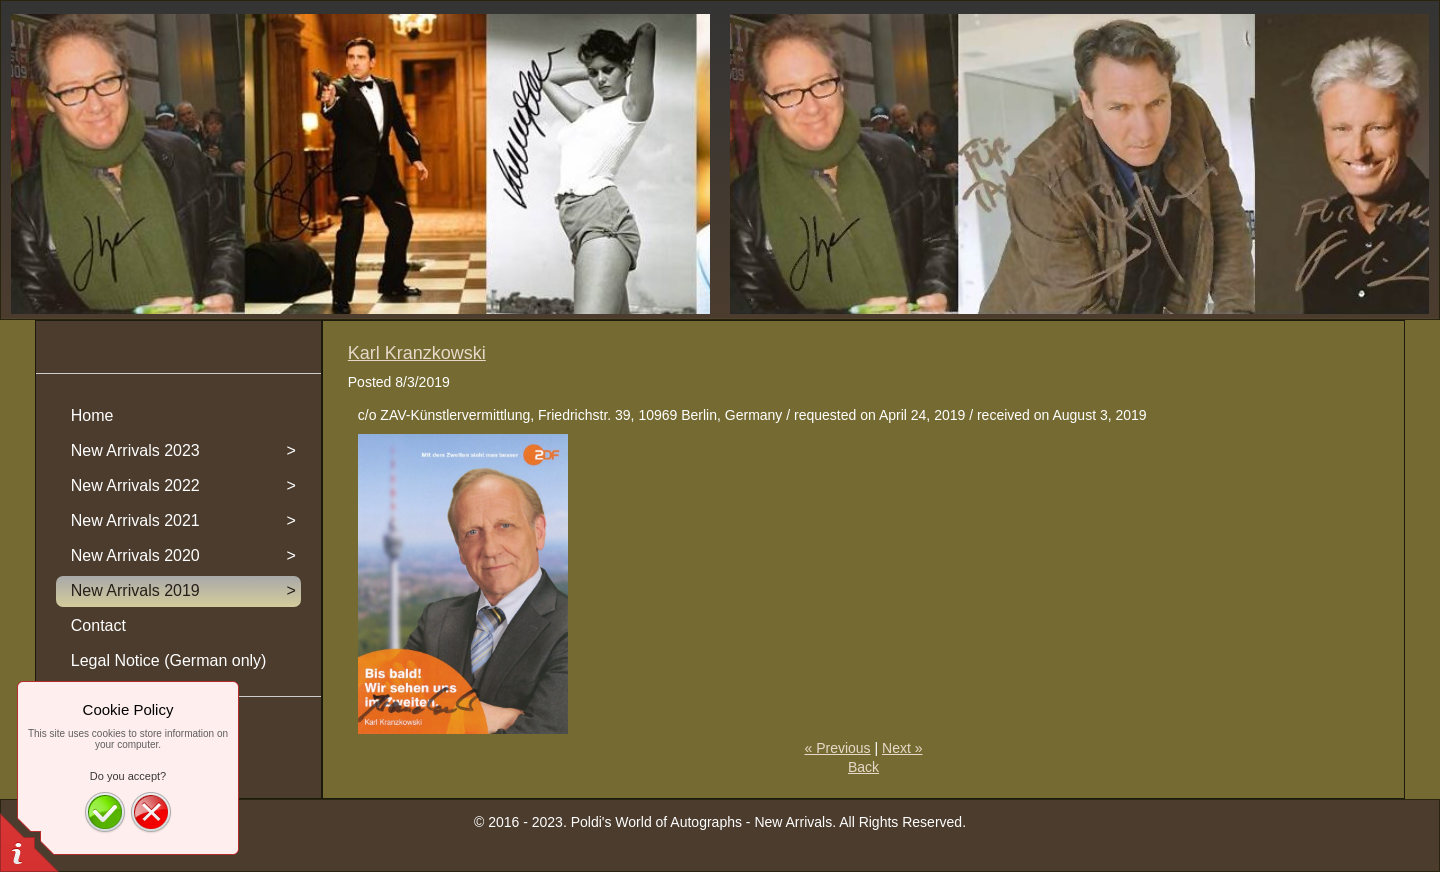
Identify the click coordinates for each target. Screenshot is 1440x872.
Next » (902, 748)
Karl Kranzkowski (417, 353)
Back (863, 767)
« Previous (837, 748)
